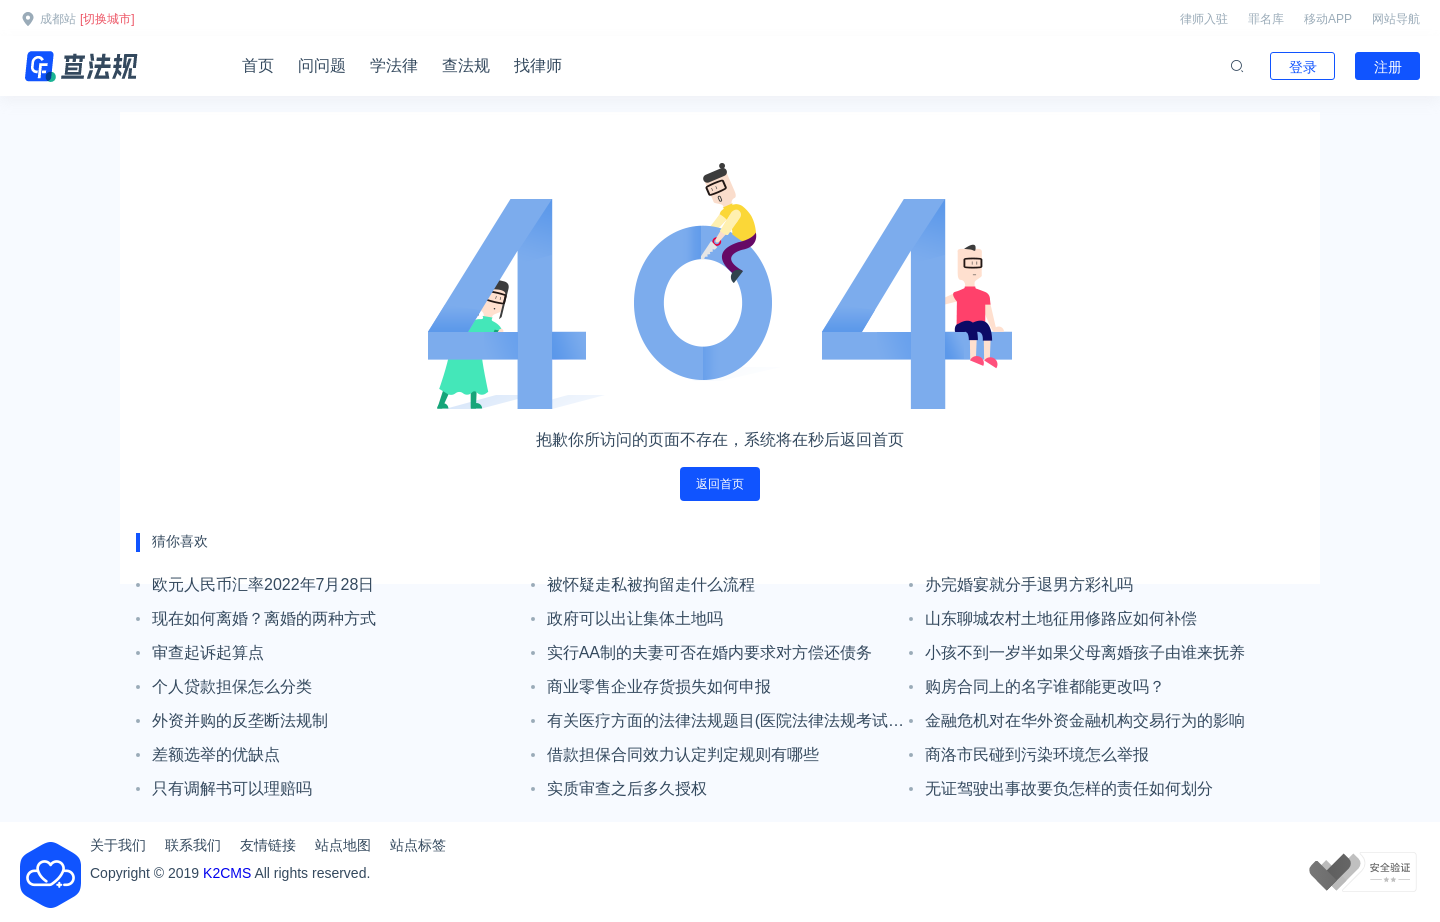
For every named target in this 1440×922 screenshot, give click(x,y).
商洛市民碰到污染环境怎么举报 (1037, 754)
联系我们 (193, 845)
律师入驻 (1204, 19)
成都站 (58, 19)
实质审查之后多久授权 (627, 788)
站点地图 (343, 845)
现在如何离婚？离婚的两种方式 (264, 618)
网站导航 (1396, 19)
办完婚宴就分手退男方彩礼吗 (1029, 584)
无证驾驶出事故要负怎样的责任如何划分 (1069, 788)
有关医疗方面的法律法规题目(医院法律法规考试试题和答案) (725, 725)
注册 (1388, 67)
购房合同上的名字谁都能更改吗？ (1045, 686)
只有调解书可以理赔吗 (232, 788)
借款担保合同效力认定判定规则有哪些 (683, 754)
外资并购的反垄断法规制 (240, 720)
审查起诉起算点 (208, 652)
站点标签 (418, 845)
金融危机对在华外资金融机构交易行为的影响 (1085, 720)
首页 (258, 65)
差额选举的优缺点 (216, 754)
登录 (1303, 67)
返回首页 (720, 484)
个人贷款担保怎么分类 (232, 686)
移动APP (1328, 19)
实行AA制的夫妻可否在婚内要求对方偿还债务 (709, 652)
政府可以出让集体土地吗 (635, 618)
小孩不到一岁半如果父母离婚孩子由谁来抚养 (1085, 652)
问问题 (322, 65)
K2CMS (227, 873)
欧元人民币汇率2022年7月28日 (263, 584)
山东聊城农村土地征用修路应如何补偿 (1061, 618)
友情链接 (268, 845)
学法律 (394, 65)
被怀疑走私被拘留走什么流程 (651, 584)
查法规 (466, 65)
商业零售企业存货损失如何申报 (659, 686)
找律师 (538, 65)
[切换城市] (107, 19)
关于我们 (118, 845)
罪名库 (1266, 19)
